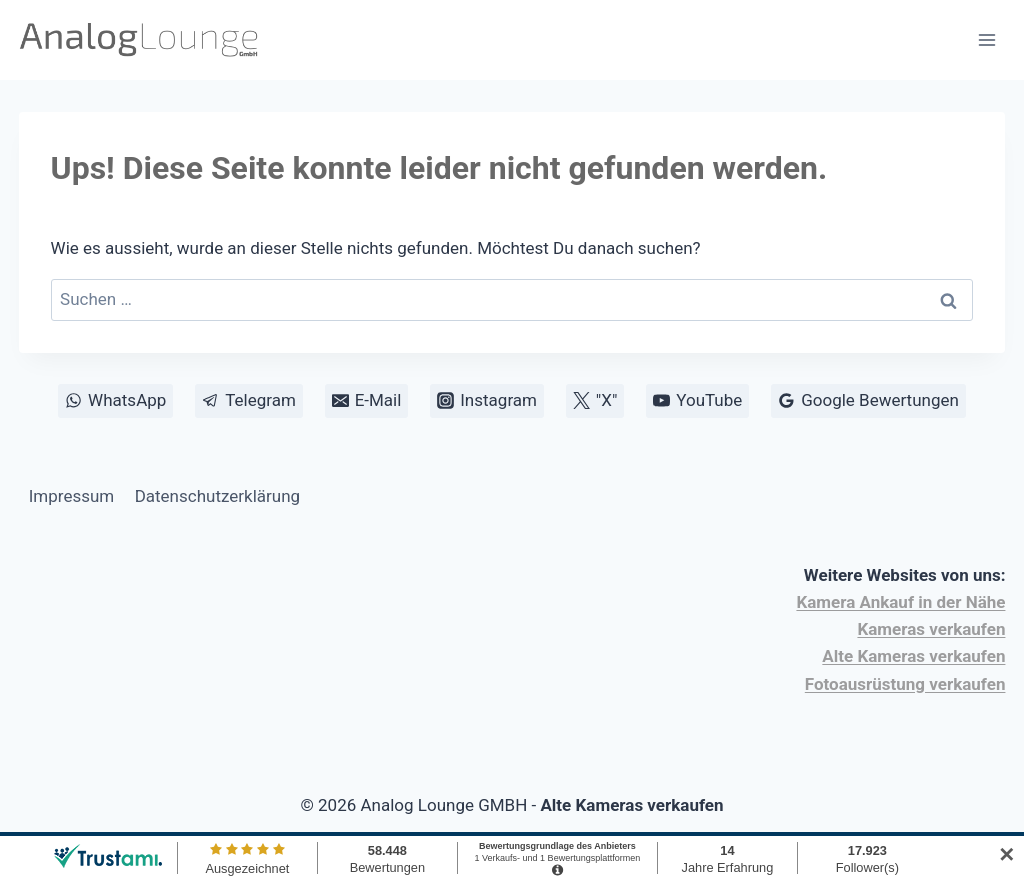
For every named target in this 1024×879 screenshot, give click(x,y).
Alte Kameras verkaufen (913, 656)
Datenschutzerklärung (217, 496)
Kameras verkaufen (931, 629)
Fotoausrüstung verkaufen (905, 684)
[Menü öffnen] (987, 39)
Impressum (72, 496)
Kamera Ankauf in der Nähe (900, 602)
